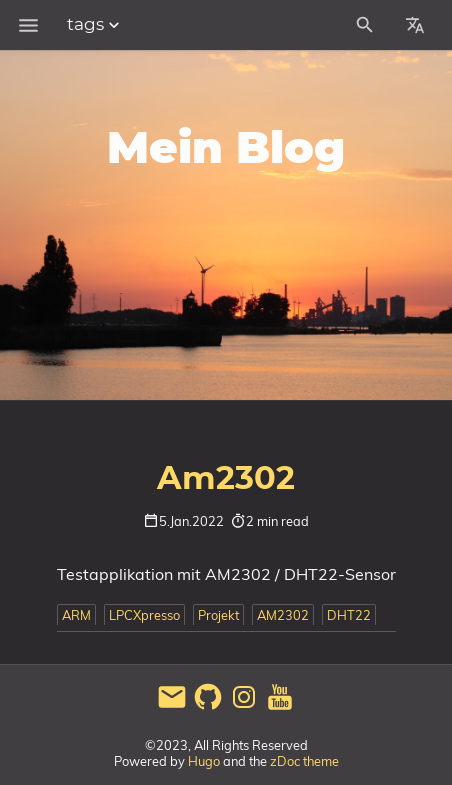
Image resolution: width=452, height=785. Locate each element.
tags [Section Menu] (95, 25)
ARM (76, 615)
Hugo (204, 761)
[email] (172, 707)
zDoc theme (304, 761)
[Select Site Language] (415, 25)
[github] (208, 707)
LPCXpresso (144, 615)
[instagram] (244, 707)
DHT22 (349, 615)
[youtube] (280, 707)
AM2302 (283, 615)
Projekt (218, 615)
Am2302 (226, 479)
